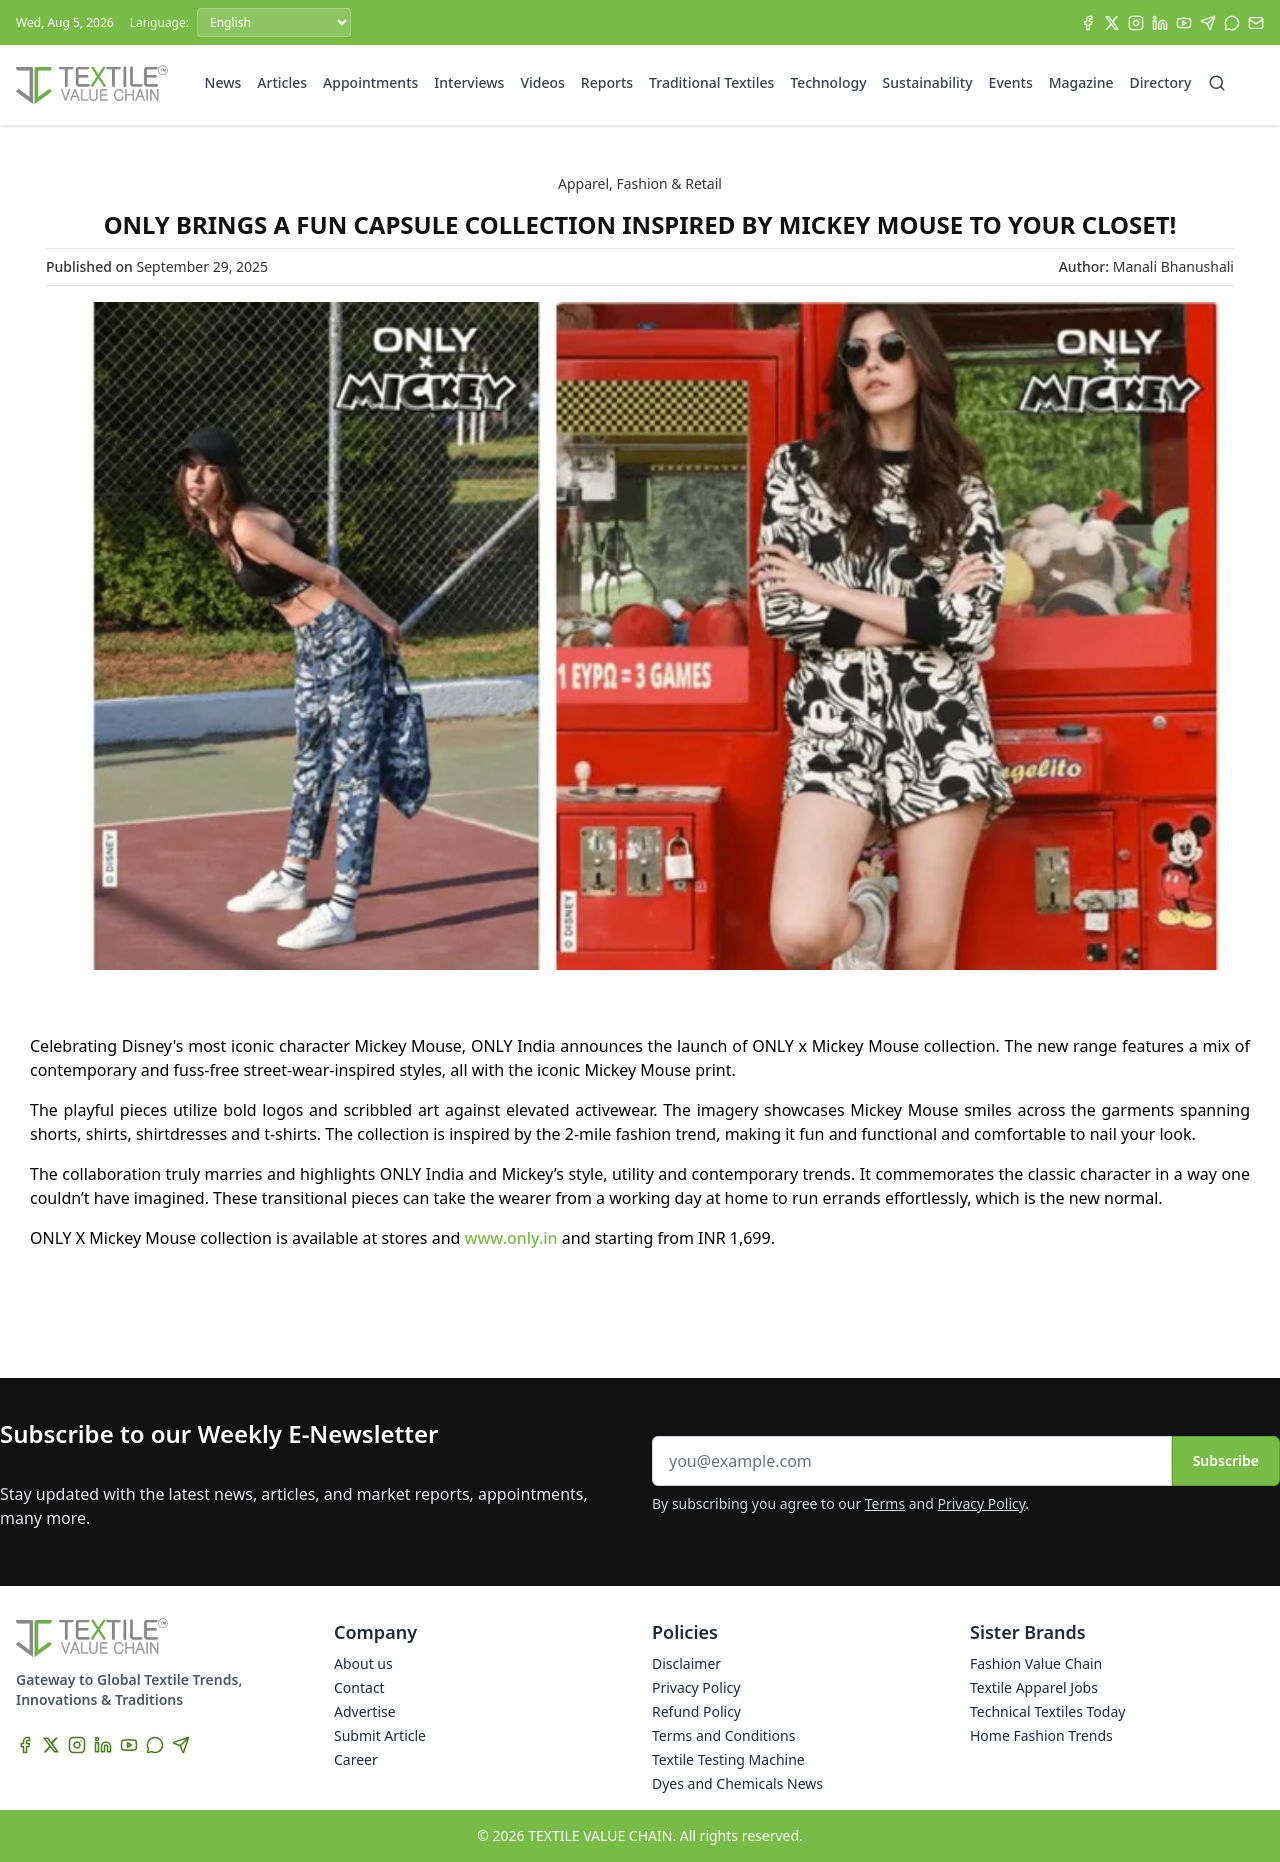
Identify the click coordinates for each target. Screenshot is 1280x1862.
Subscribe (1226, 1460)
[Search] (1217, 83)
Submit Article (380, 1735)
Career (356, 1759)
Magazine (1081, 82)
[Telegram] (1208, 23)
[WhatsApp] (1232, 23)
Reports (607, 82)
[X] (1112, 23)
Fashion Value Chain (1036, 1663)
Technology (828, 82)
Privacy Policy (982, 1503)
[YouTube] (1184, 23)
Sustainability (928, 82)
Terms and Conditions (723, 1735)
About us (363, 1663)
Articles (282, 82)
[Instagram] (1136, 23)
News (223, 82)
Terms (885, 1503)
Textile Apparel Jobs (1034, 1687)
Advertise (365, 1711)
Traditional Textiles (711, 82)
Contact (359, 1687)
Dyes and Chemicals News (737, 1783)
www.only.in (511, 1238)
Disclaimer (686, 1663)
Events (1011, 82)
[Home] (92, 85)
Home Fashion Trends (1041, 1735)
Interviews (469, 82)
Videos (542, 82)
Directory (1161, 82)
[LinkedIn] (1160, 23)
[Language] (274, 22)
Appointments (370, 82)
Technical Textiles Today (1047, 1711)
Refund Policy (696, 1711)
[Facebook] (1088, 23)
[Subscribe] (1256, 23)
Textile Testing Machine (728, 1759)
